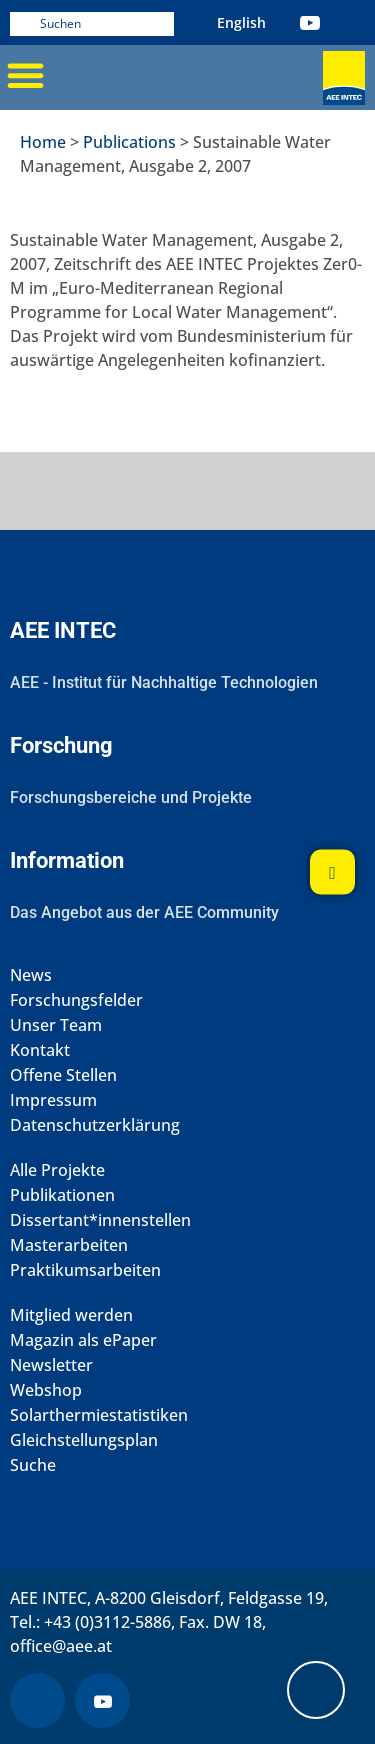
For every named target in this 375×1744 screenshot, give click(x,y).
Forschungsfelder (76, 1000)
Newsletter (51, 1365)
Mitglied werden (71, 1315)
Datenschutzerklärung (95, 1125)
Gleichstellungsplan (84, 1440)
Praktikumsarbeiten (85, 1270)
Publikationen (62, 1195)
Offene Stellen (63, 1075)
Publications (129, 142)
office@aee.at (61, 1646)
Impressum (53, 1100)
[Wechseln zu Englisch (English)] (241, 22)
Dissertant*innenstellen (100, 1220)
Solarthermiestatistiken (99, 1415)
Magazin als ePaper (83, 1340)
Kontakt (40, 1050)
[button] (25, 75)
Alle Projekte (57, 1170)
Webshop (46, 1390)
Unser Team (56, 1025)
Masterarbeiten (69, 1245)
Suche (33, 1465)
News (31, 975)
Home (43, 142)
